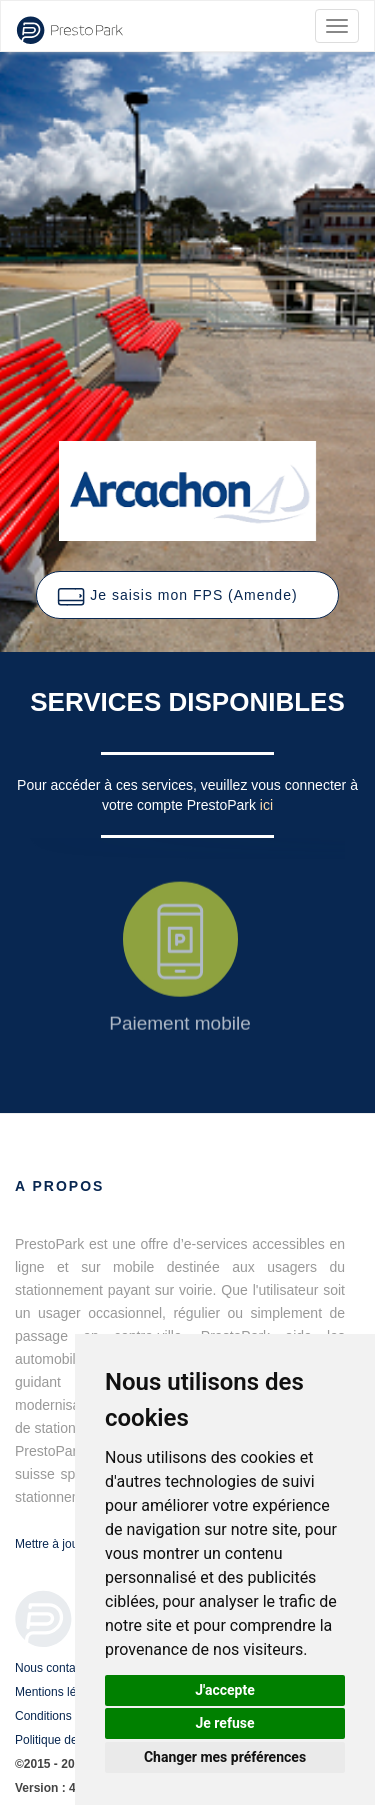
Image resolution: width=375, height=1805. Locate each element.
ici (266, 805)
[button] (187, 595)
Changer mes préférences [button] (225, 1757)
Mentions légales (60, 1692)
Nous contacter (55, 1668)
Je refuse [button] (224, 1723)
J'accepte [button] (225, 1690)
